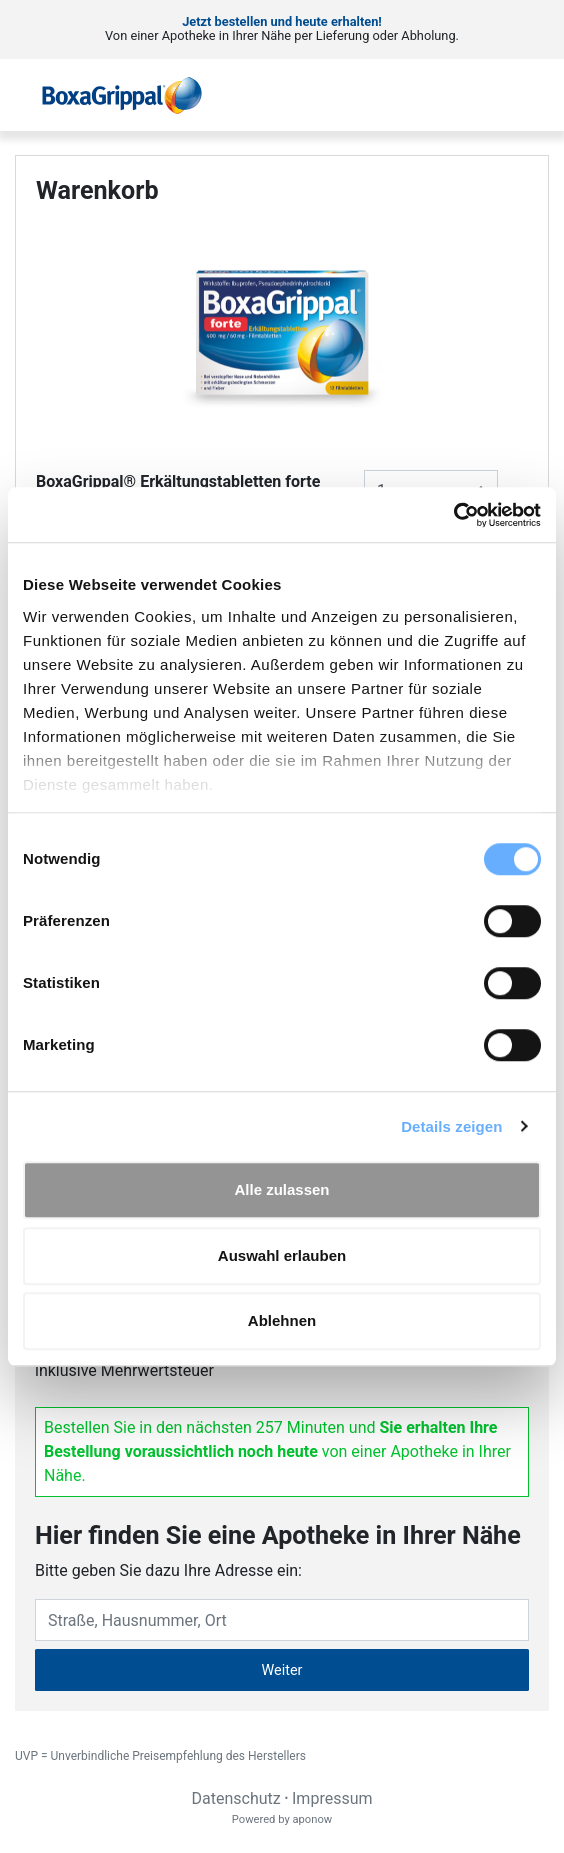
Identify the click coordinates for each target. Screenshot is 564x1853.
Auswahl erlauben (282, 1255)
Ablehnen (282, 1320)
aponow (312, 1819)
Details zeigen (451, 1126)
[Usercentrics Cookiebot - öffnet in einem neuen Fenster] (453, 515)
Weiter (282, 1670)
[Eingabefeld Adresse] (282, 1620)
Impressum (332, 1798)
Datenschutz (235, 1798)
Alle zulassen (281, 1189)
